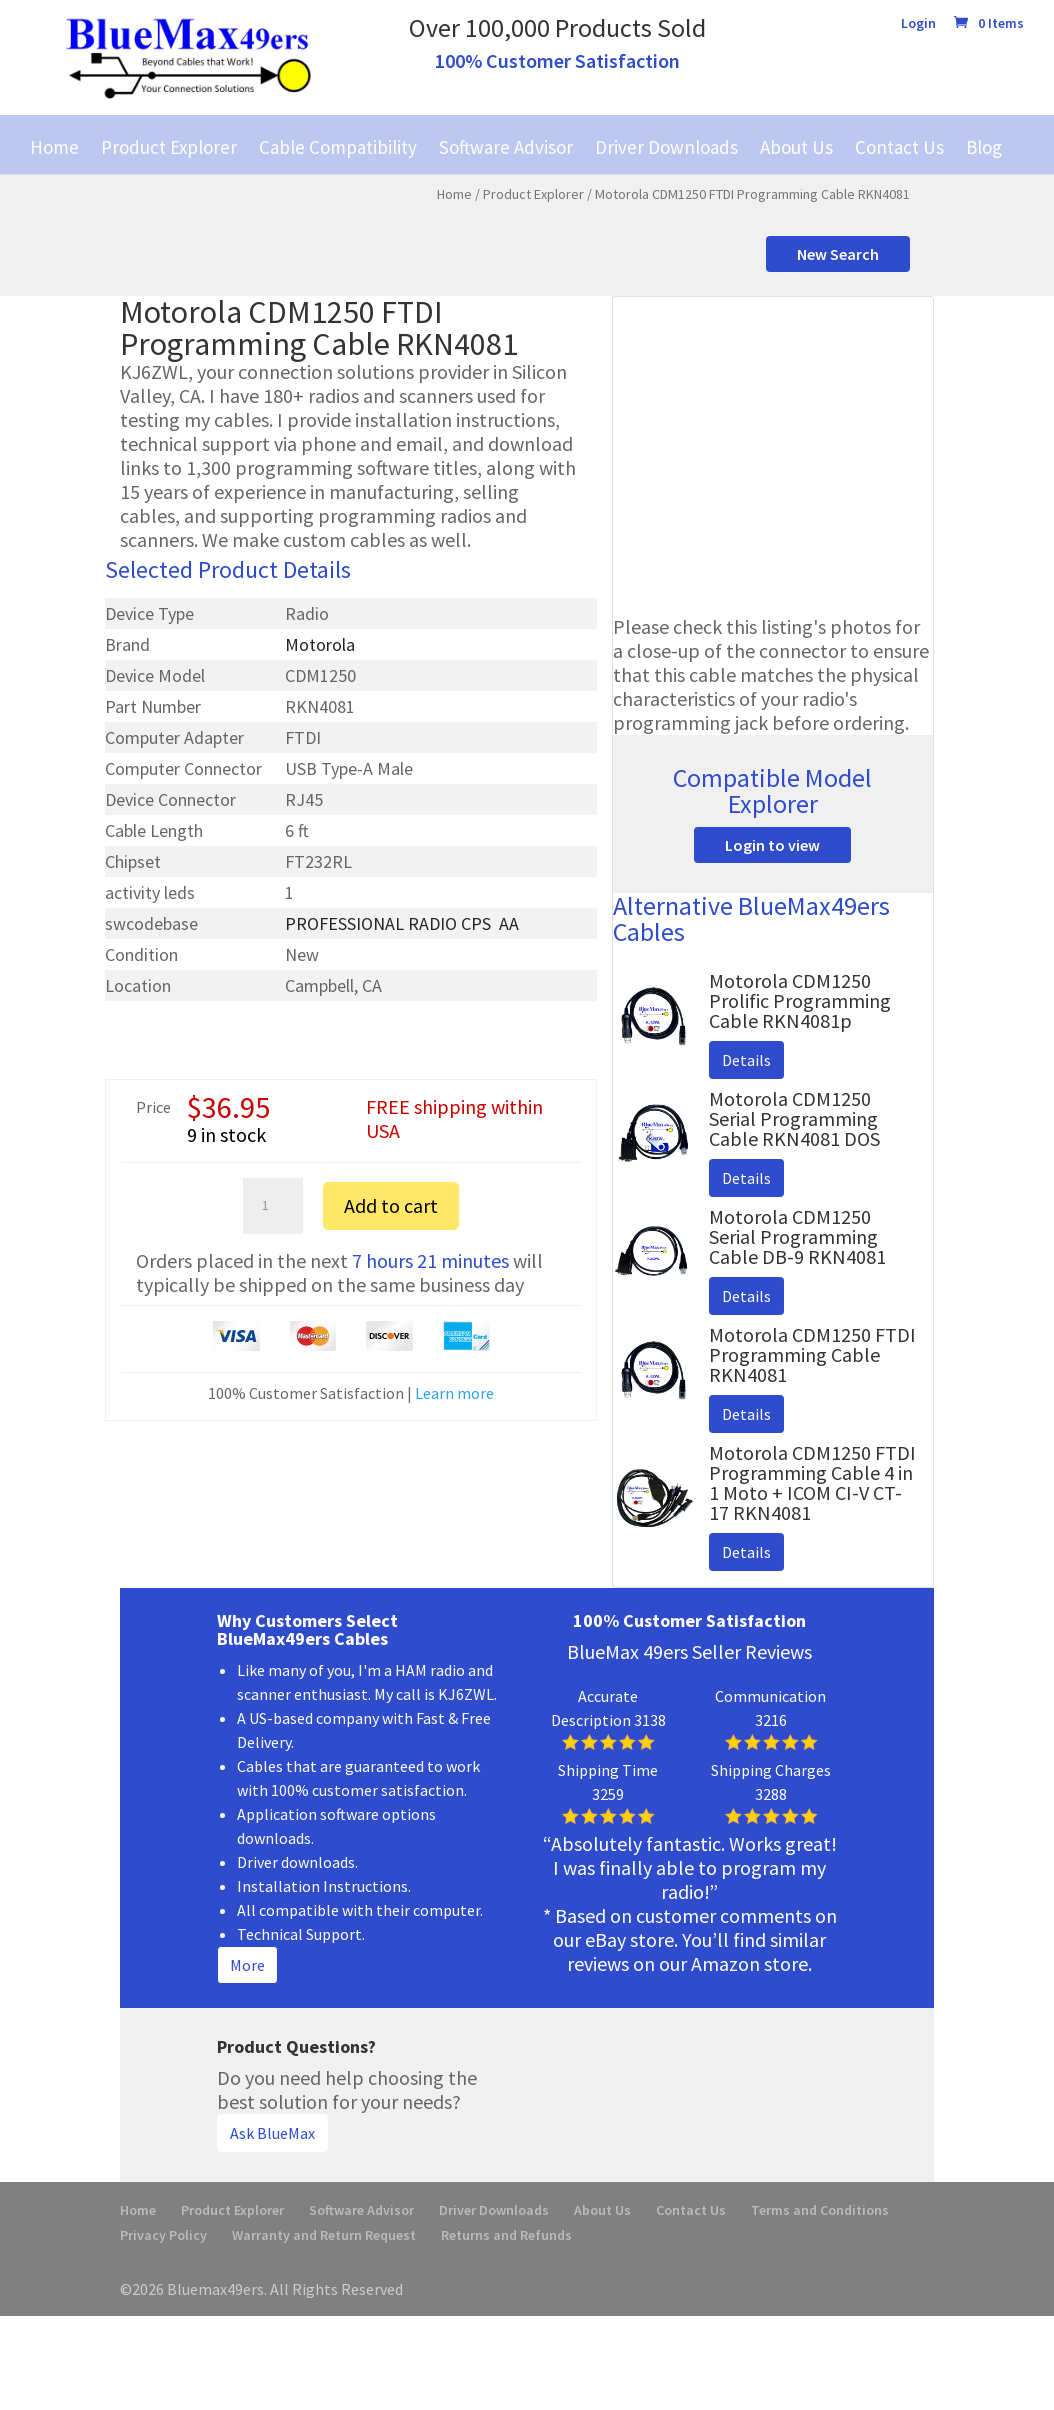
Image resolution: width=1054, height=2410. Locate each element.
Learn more (454, 1393)
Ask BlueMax (272, 2133)
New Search (838, 254)
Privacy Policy (163, 2235)
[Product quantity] (273, 1206)
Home (54, 147)
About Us (796, 147)
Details (746, 1060)
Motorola (320, 644)
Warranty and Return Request (324, 2235)
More (247, 1965)
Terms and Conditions (820, 2210)
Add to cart (391, 1205)
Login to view (772, 845)
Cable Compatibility (338, 147)
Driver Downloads (666, 147)
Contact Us (899, 147)
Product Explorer (169, 147)
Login (918, 24)
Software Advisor (506, 147)
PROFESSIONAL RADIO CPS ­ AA (402, 923)
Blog (984, 147)
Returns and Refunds (506, 2235)
